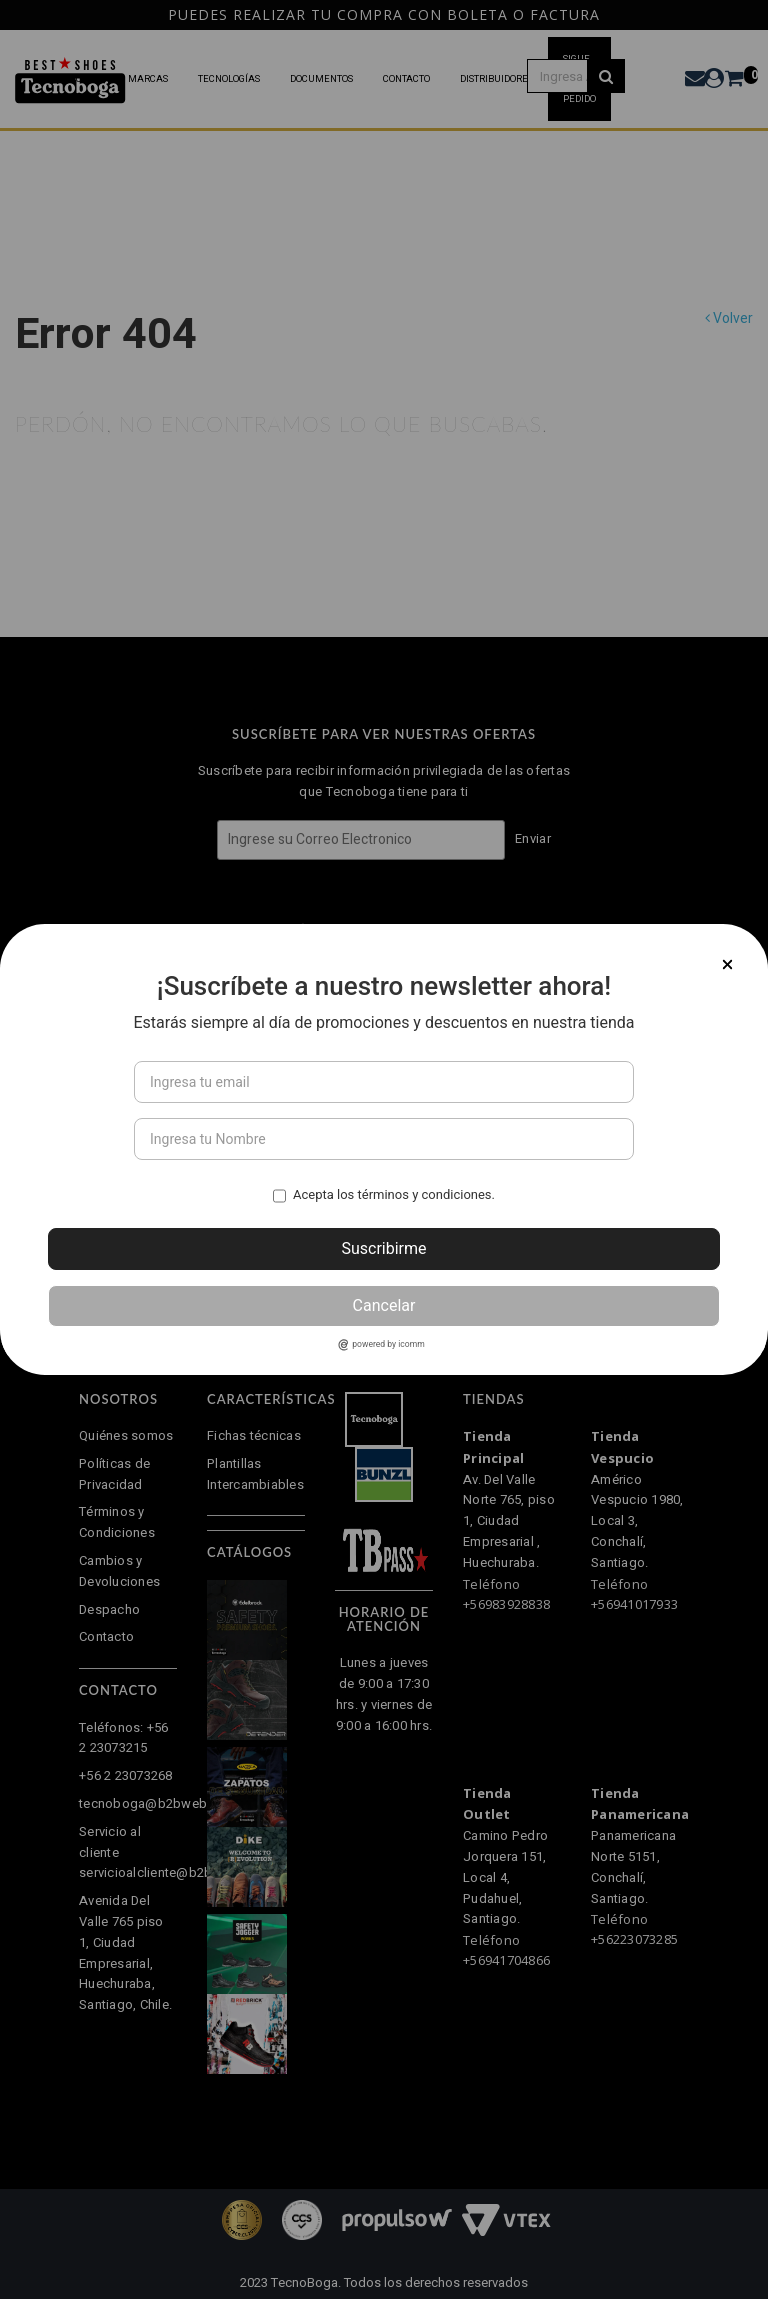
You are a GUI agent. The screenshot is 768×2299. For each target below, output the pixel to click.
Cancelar (384, 1305)
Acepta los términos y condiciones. (394, 1194)
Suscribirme (383, 1248)
